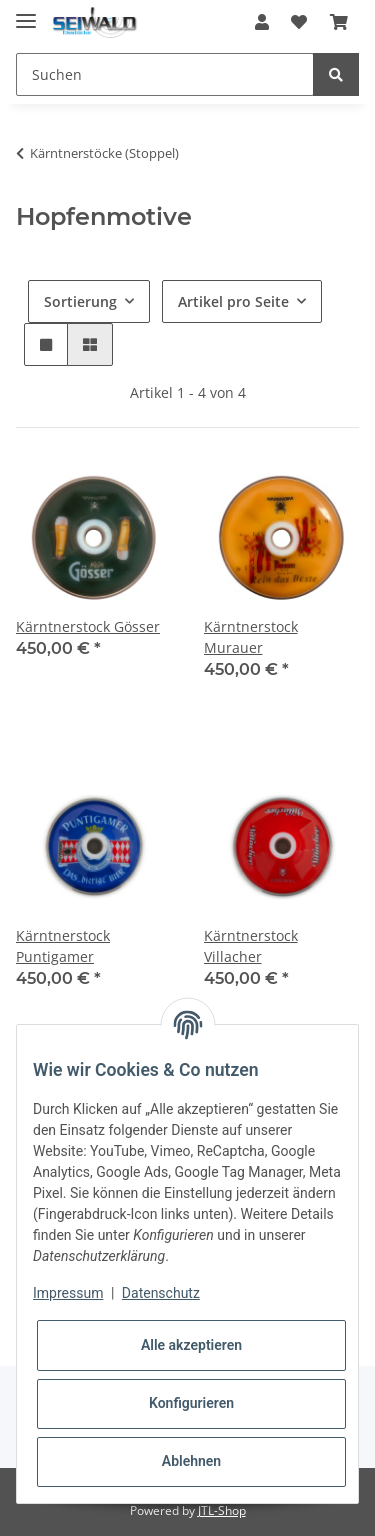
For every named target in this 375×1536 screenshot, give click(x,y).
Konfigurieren (191, 1403)
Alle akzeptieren (191, 1345)
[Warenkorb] (339, 22)
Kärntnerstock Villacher (251, 946)
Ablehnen (191, 1461)
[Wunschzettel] (299, 22)
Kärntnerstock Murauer (251, 637)
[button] (262, 22)
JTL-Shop (222, 1510)
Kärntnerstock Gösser (88, 626)
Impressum (68, 1293)
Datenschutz (161, 1293)
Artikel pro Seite (233, 301)
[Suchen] (165, 74)
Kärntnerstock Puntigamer (63, 946)
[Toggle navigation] (26, 12)
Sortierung (80, 301)
